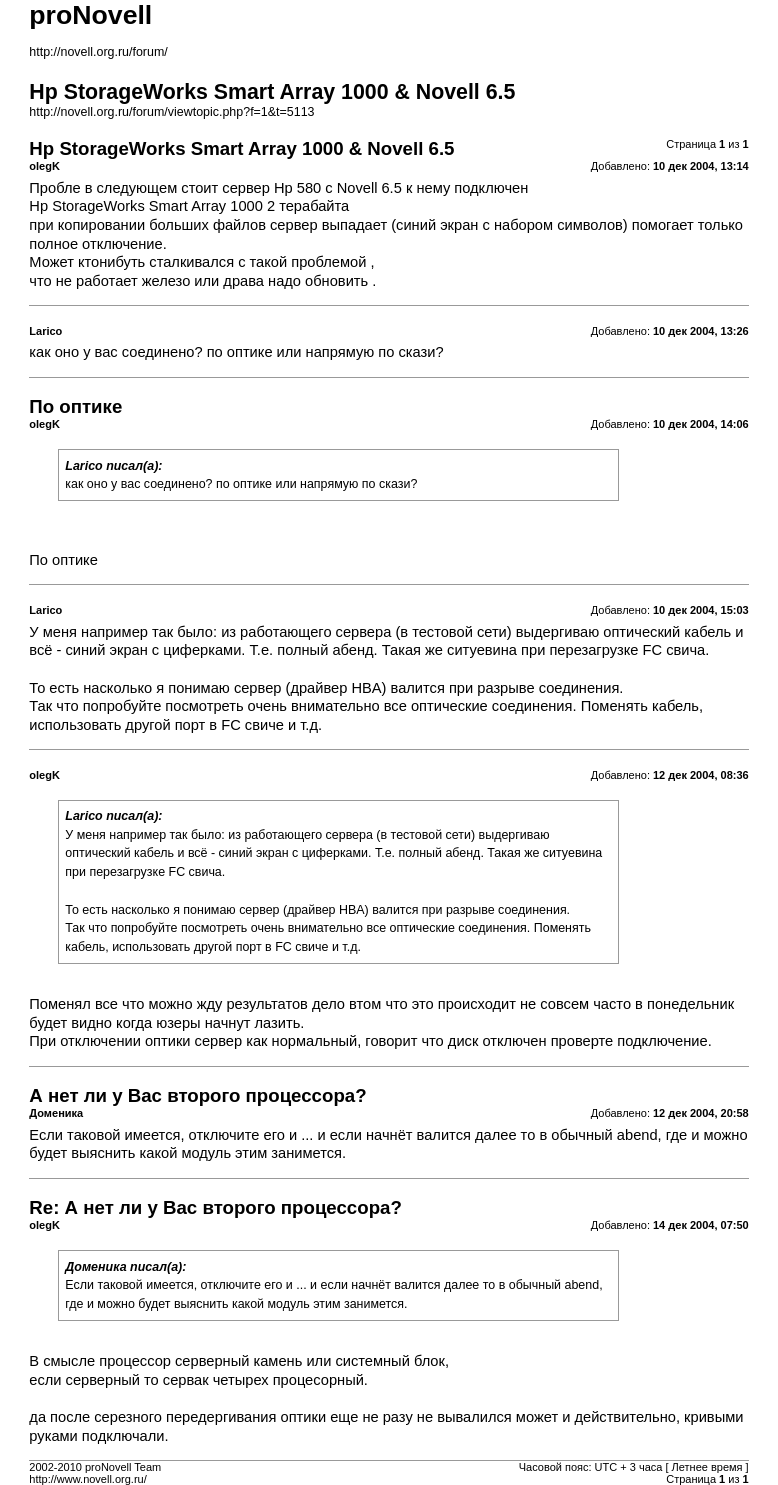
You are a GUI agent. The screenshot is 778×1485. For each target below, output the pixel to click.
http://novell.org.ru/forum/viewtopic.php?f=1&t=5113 (171, 112)
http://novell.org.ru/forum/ (98, 52)
